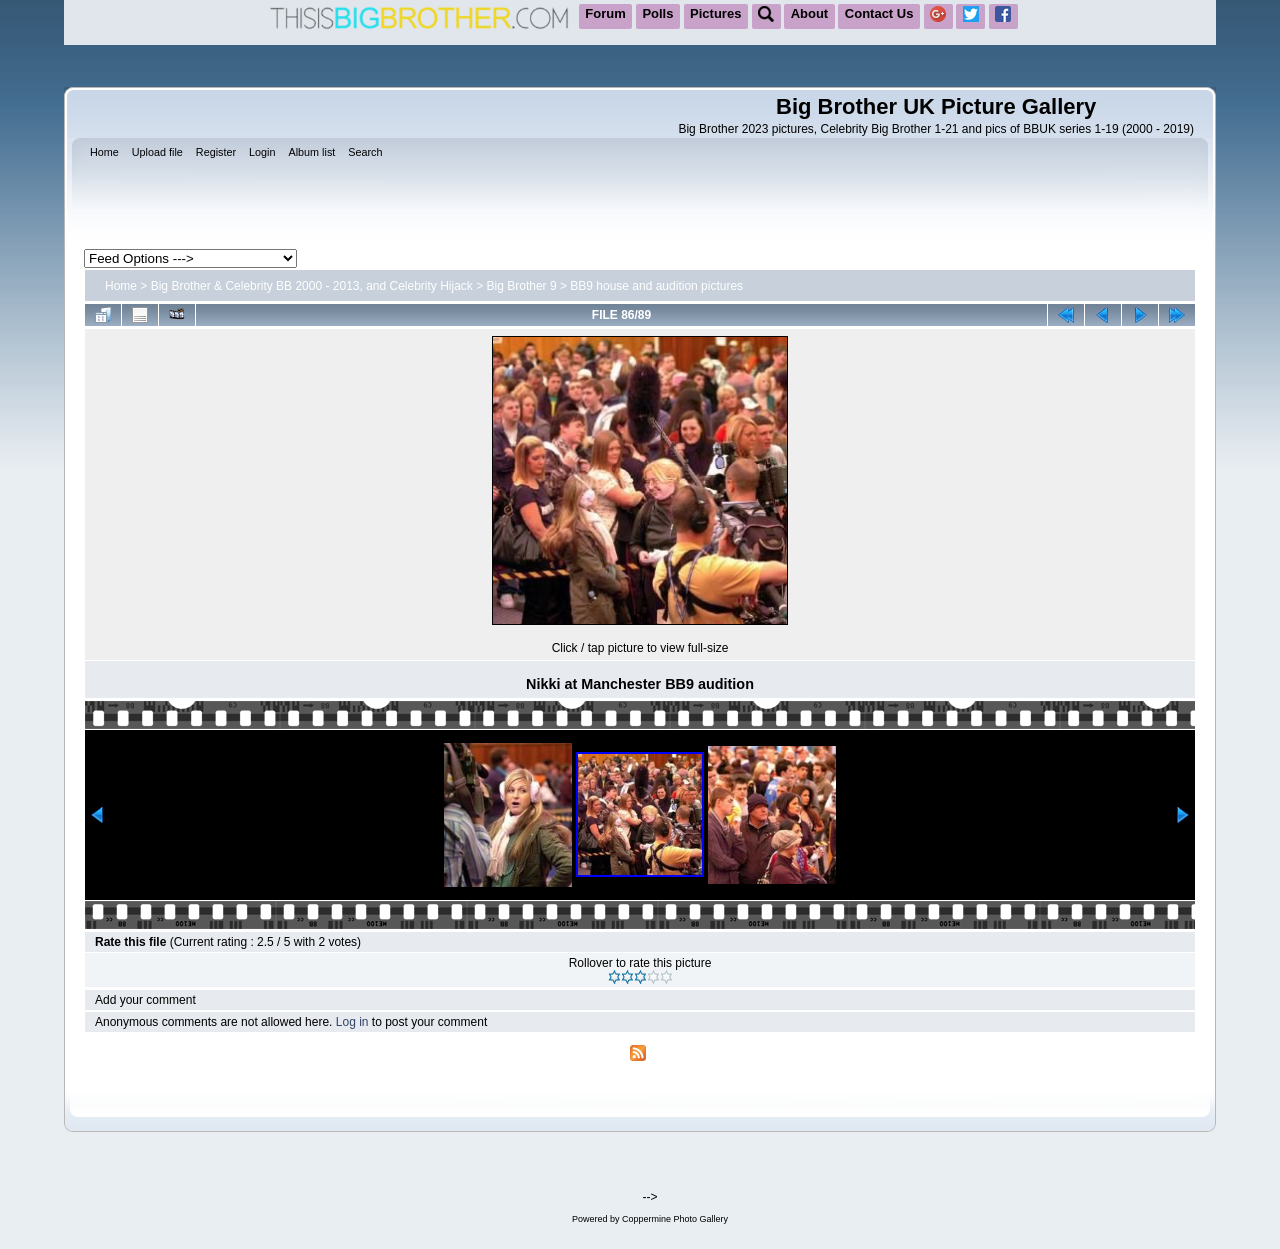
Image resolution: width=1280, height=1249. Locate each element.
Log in (352, 1022)
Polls (657, 13)
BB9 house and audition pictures (656, 286)
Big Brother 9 (522, 286)
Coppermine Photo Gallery (675, 1219)
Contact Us (879, 13)
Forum (605, 13)
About (810, 13)
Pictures (715, 13)
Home (121, 286)
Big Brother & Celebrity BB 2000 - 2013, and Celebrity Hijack (312, 286)
